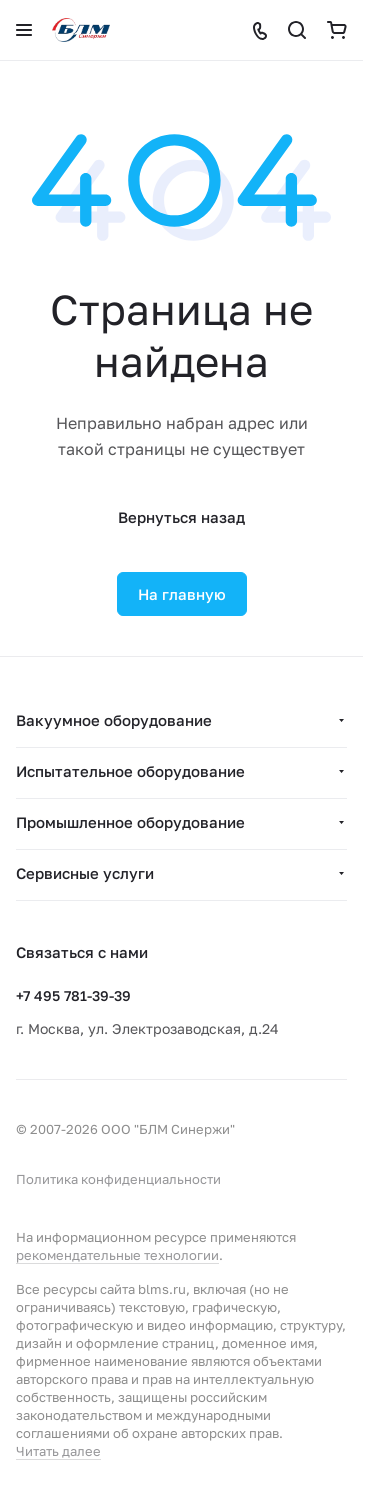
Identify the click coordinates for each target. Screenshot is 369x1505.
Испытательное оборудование (130, 771)
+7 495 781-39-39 (73, 995)
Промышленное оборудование (130, 822)
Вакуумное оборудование (114, 720)
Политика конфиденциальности (118, 1179)
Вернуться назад (181, 517)
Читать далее (58, 1451)
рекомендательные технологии (117, 1255)
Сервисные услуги (85, 873)
